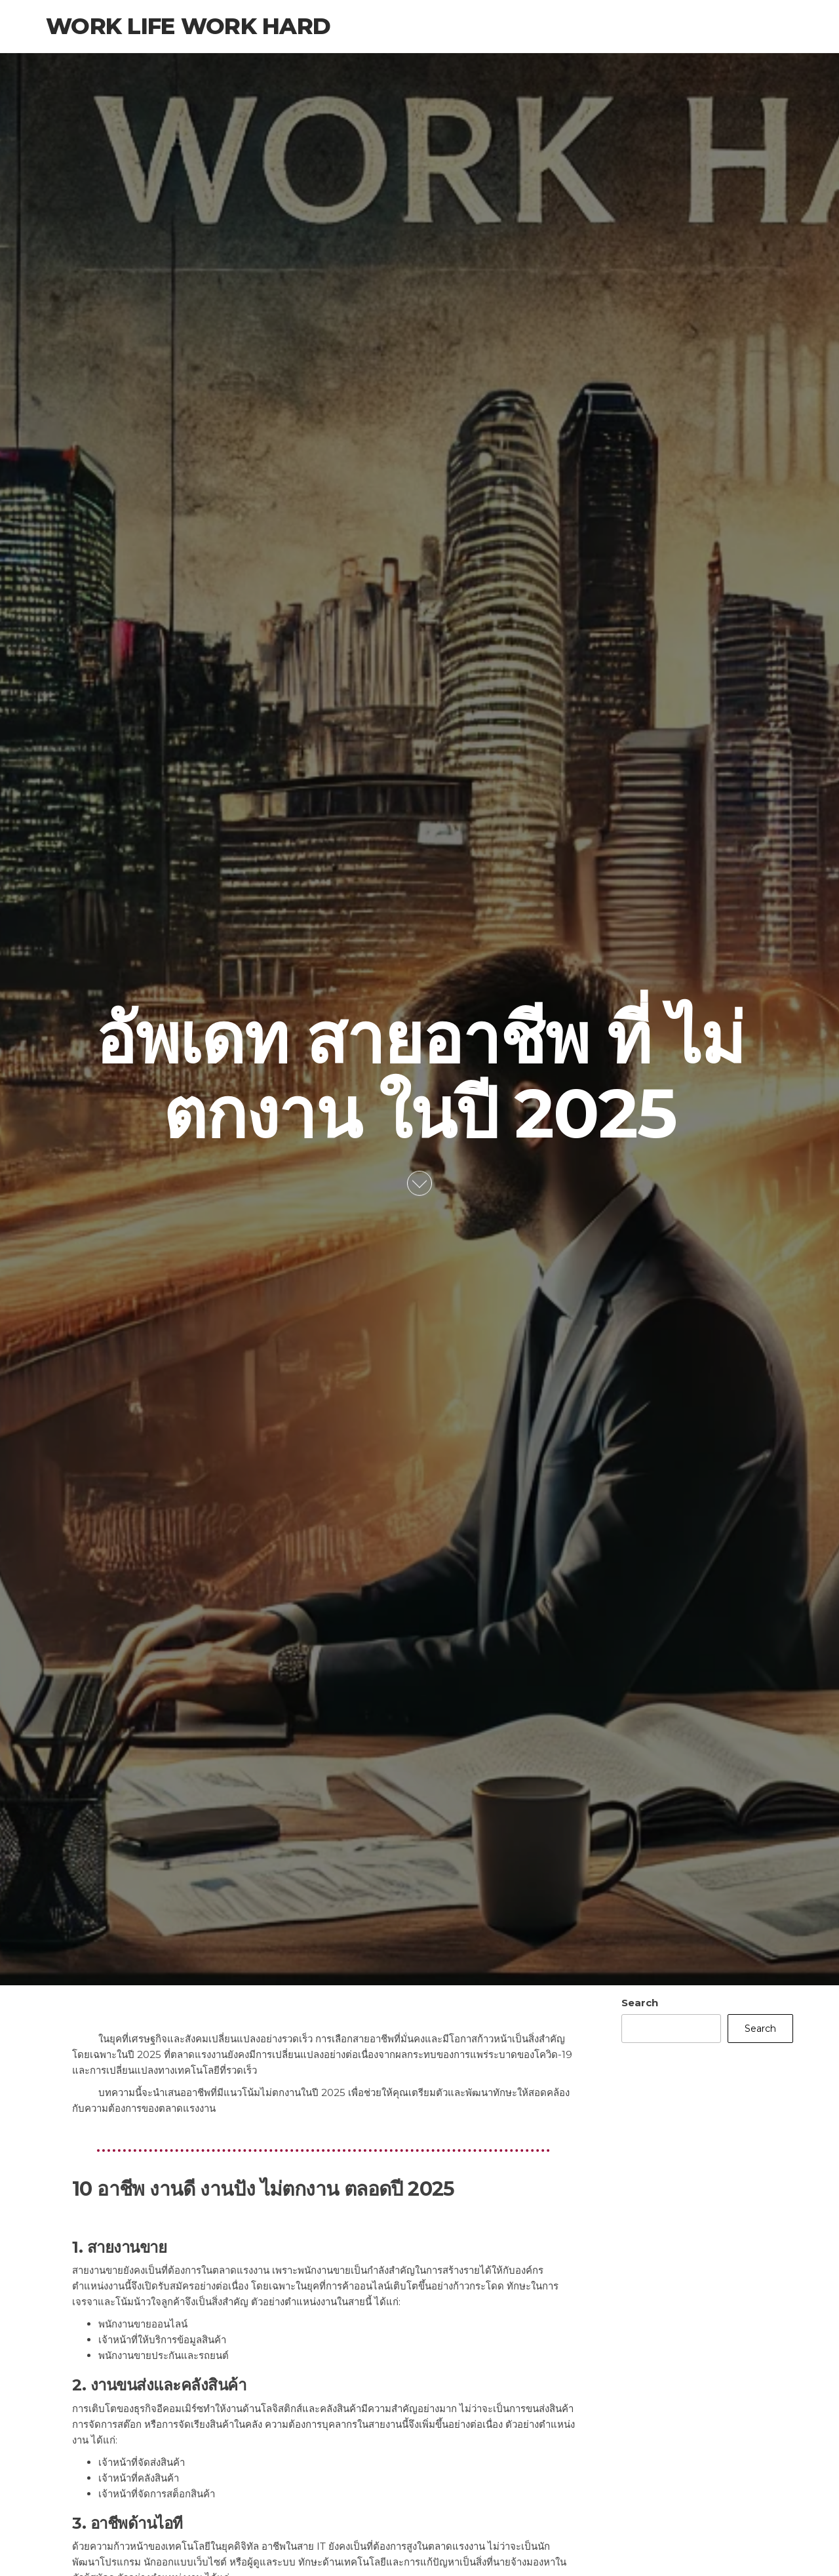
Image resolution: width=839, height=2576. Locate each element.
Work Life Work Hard (188, 26)
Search (639, 2002)
